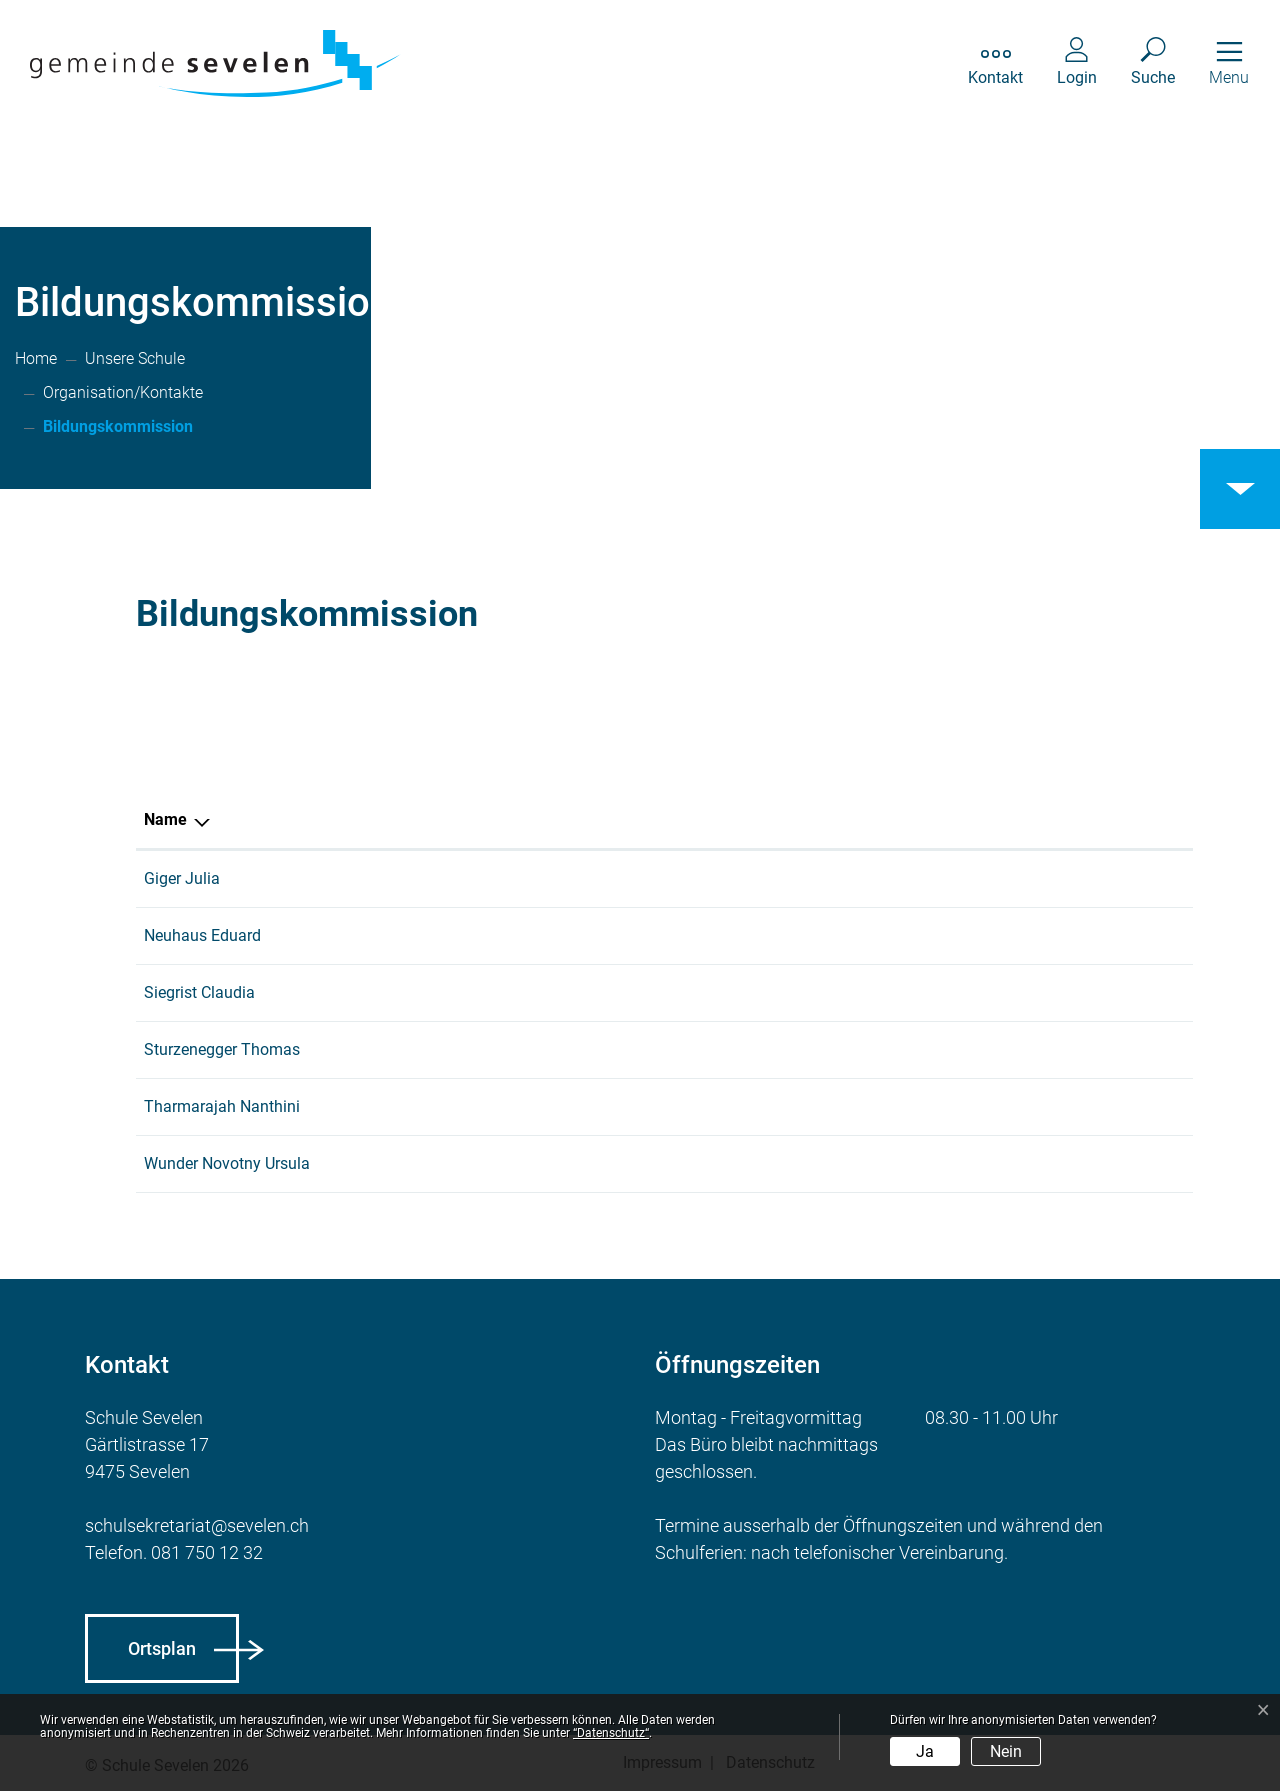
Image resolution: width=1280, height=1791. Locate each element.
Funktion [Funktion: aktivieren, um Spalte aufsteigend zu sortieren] (749, 819)
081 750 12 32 (207, 1552)
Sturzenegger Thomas (222, 1049)
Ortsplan (162, 1648)
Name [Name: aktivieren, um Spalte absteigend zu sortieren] (165, 819)
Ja (925, 1751)
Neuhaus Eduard (202, 935)
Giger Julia (182, 878)
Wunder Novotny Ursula (227, 1163)
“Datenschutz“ (611, 1733)
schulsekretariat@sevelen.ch (197, 1525)
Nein (1006, 1751)
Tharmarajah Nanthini (222, 1106)
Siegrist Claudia (199, 992)
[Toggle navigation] (1229, 63)
